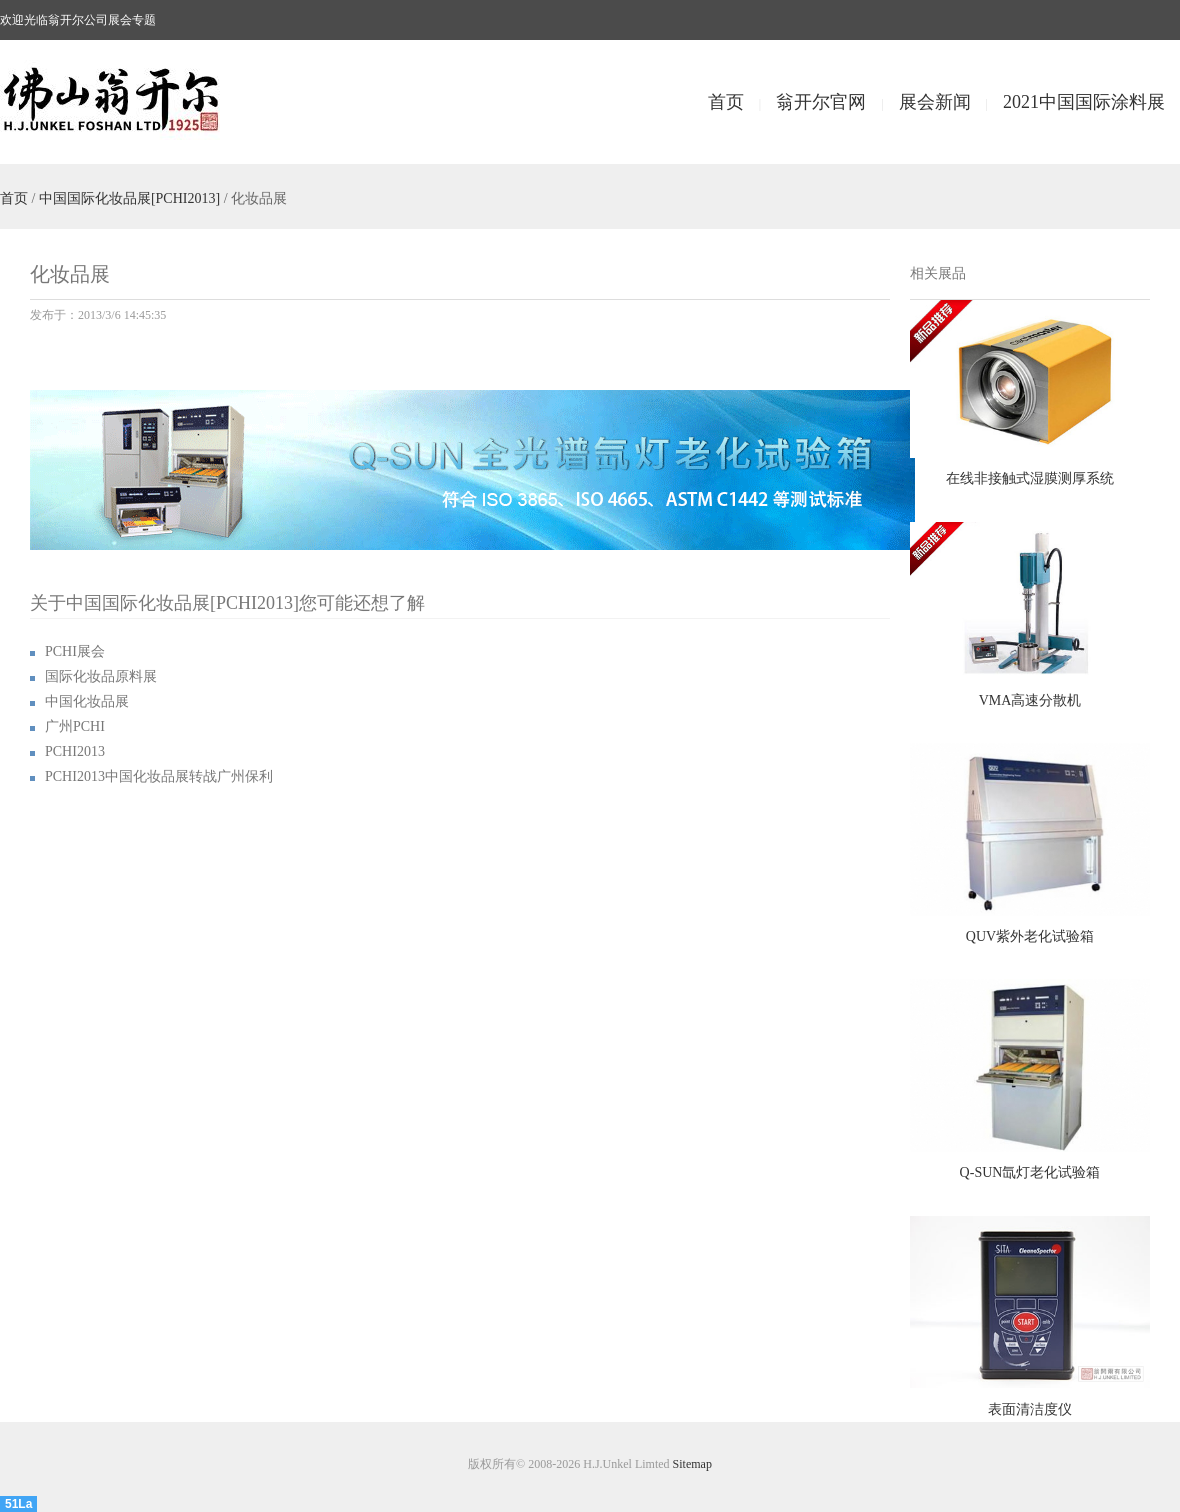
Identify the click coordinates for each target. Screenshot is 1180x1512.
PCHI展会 (75, 651)
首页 (726, 102)
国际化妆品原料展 (101, 676)
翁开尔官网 (821, 102)
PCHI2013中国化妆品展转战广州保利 (159, 776)
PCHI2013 (75, 751)
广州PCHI (75, 726)
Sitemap (692, 1464)
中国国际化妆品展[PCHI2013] (129, 198)
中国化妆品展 (87, 701)
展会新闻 (935, 102)
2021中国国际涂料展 (1084, 102)
